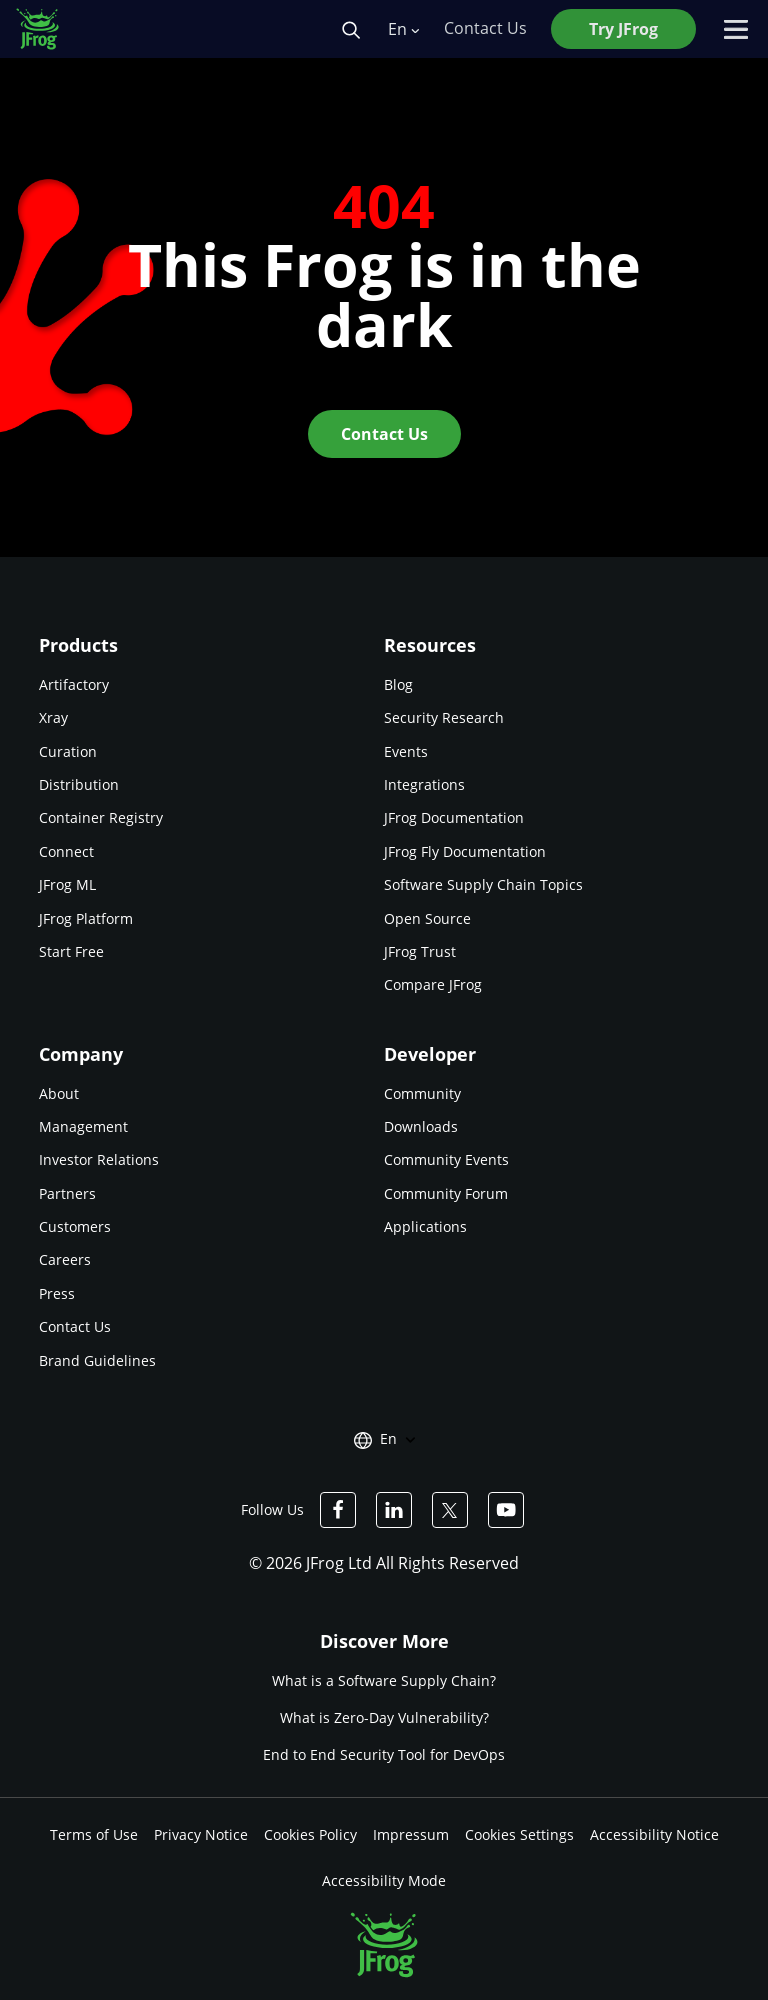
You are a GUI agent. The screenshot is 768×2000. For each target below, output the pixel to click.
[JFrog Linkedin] (394, 1510)
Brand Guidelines (97, 1360)
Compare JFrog (433, 984)
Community (422, 1093)
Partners (67, 1193)
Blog (398, 684)
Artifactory (74, 684)
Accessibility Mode (384, 1880)
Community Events (446, 1159)
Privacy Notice (201, 1834)
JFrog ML (67, 884)
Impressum (411, 1834)
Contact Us (75, 1326)
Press (57, 1293)
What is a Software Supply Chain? (384, 1680)
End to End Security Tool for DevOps (384, 1755)
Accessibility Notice (654, 1834)
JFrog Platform (86, 918)
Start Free (71, 951)
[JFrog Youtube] (506, 1510)
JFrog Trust (420, 951)
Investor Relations (99, 1159)
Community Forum (446, 1193)
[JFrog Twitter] (450, 1510)
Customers (75, 1226)
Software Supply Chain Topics (483, 884)
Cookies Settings (519, 1834)
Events (406, 751)
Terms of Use (94, 1834)
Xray (53, 717)
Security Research (444, 717)
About (59, 1093)
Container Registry (101, 817)
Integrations (424, 784)
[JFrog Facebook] (338, 1510)
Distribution (79, 784)
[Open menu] (736, 29)
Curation (68, 751)
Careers (65, 1259)
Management (83, 1126)
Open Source (427, 918)
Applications (425, 1226)
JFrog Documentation (454, 817)
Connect (66, 851)
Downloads (421, 1126)
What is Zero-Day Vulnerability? (384, 1717)
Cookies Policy (310, 1834)
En (403, 29)
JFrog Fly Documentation (465, 851)
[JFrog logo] (48, 29)
